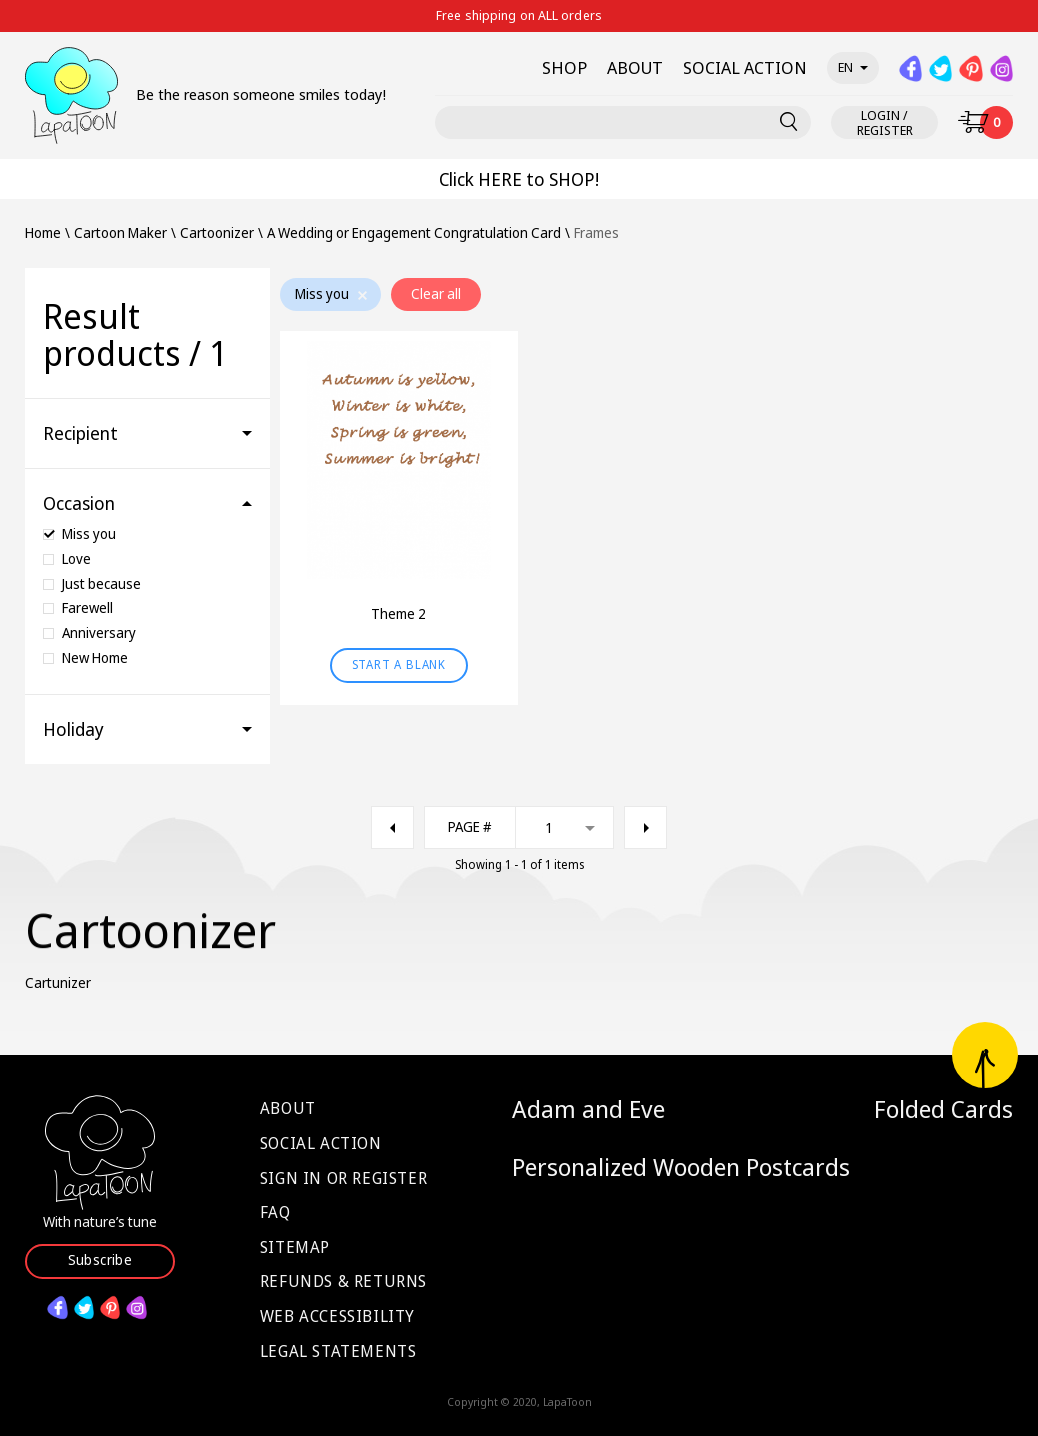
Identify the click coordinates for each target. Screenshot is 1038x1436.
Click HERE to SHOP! (519, 179)
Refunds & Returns (343, 1281)
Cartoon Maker (120, 233)
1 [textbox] (549, 827)
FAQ (275, 1212)
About (288, 1108)
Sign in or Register (343, 1178)
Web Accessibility (337, 1316)
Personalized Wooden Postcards (681, 1167)
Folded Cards (943, 1109)
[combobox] (519, 827)
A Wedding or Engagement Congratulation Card (414, 233)
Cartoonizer (217, 233)
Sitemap (295, 1247)
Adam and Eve (588, 1109)
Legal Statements (338, 1351)
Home (43, 233)
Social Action (321, 1143)
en (853, 67)
